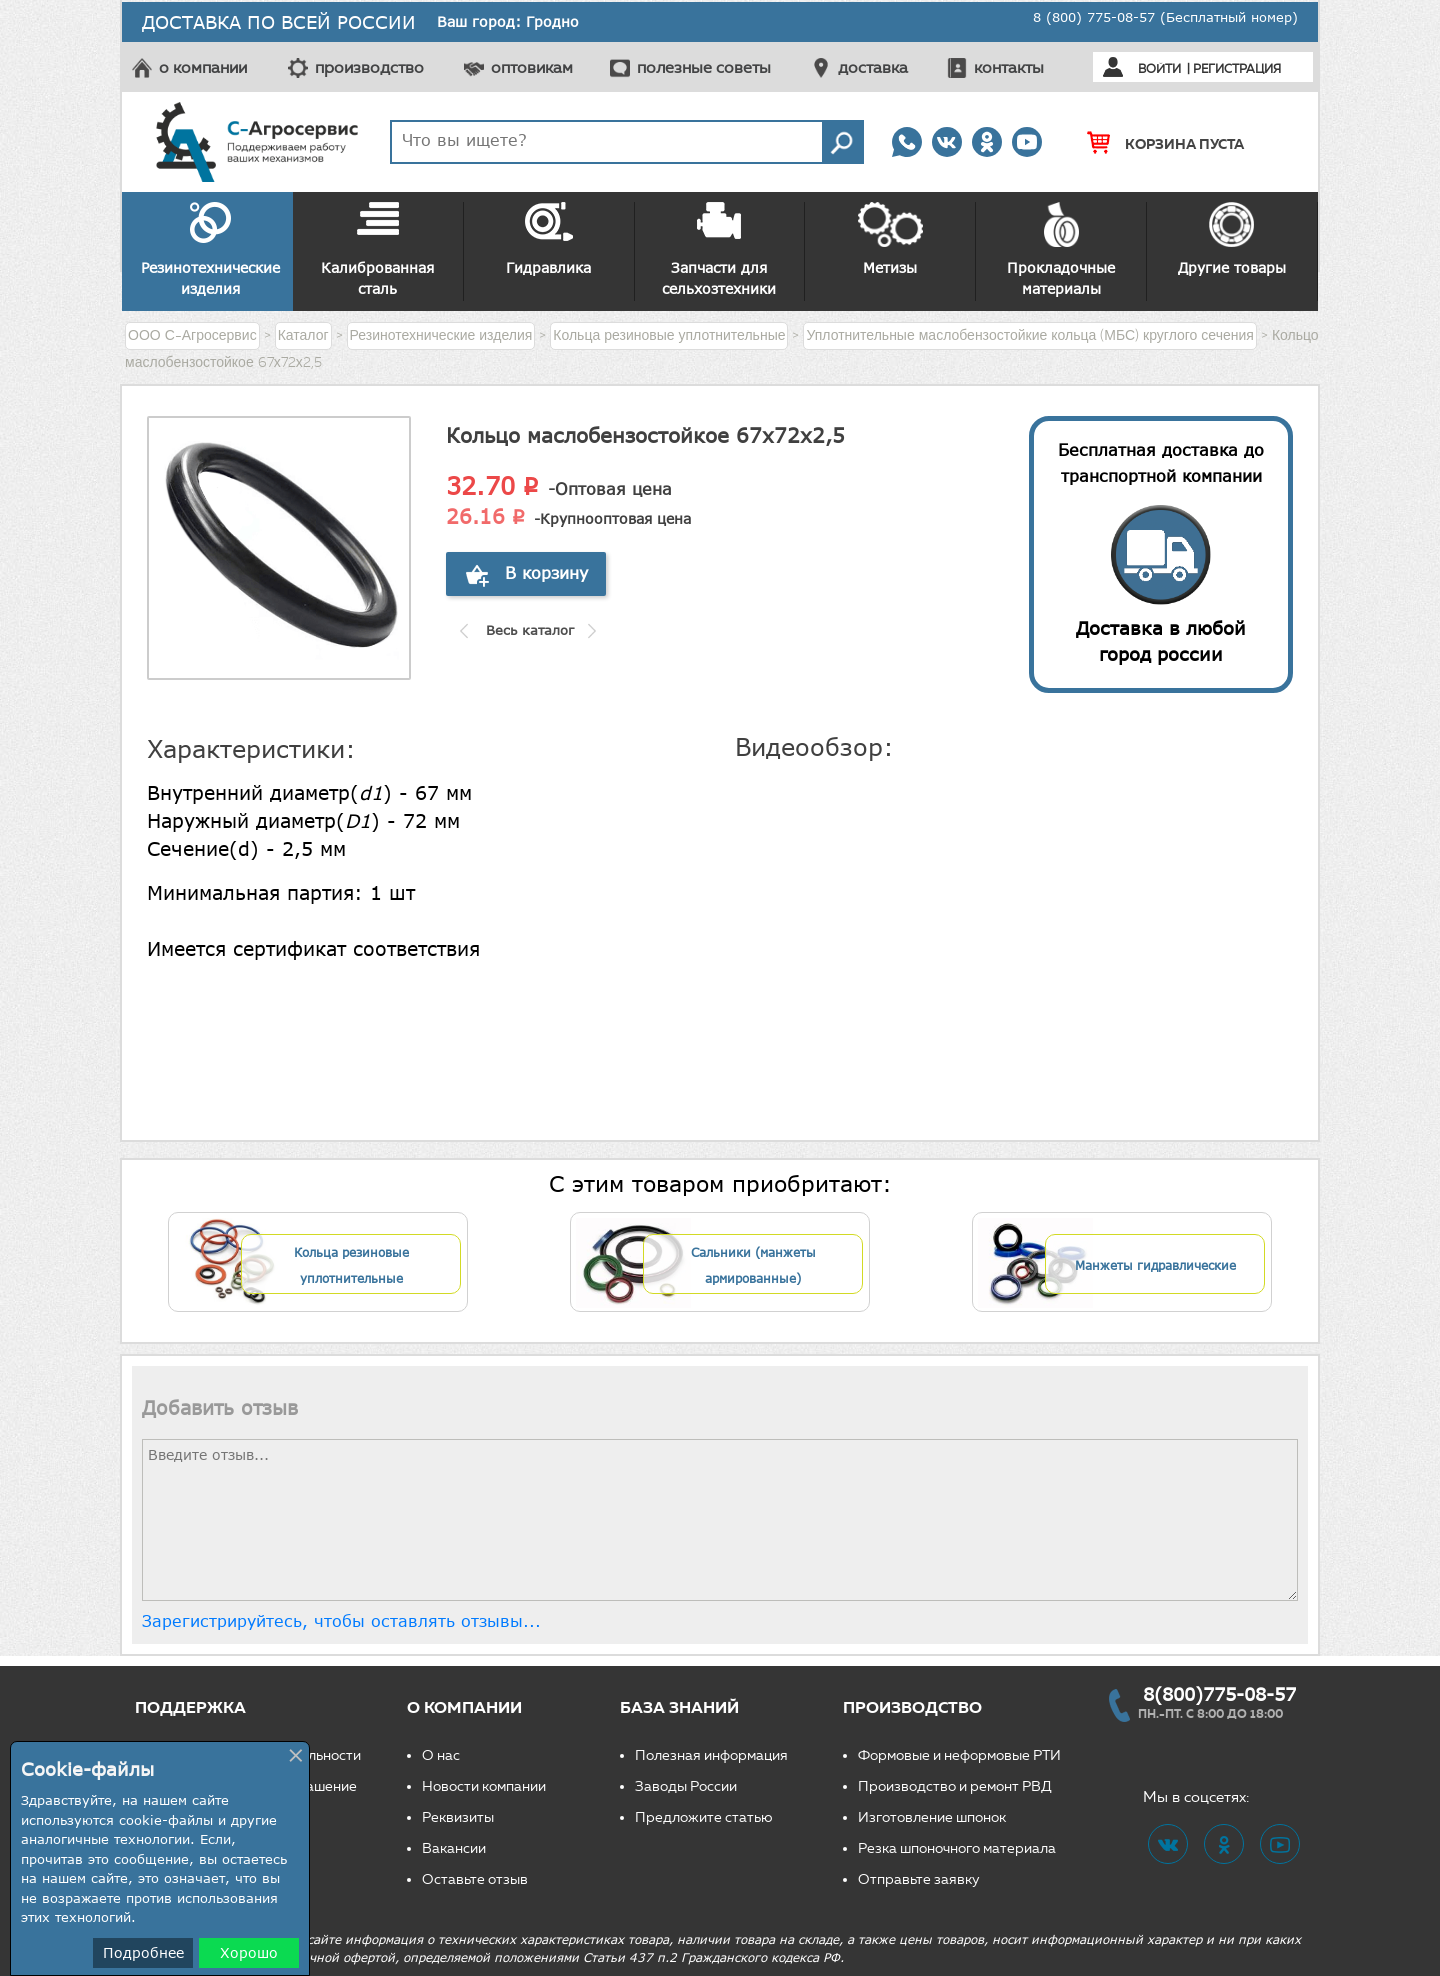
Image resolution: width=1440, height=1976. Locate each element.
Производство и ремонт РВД (955, 1786)
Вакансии (454, 1848)
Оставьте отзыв (475, 1879)
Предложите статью (704, 1817)
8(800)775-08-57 (1219, 1694)
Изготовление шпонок (932, 1817)
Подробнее (143, 1952)
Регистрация (1237, 68)
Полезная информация (711, 1755)
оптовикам (532, 67)
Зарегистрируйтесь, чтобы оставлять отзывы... (341, 1621)
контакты (1009, 67)
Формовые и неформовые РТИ (959, 1755)
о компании (203, 67)
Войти (1159, 68)
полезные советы (704, 67)
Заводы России (686, 1786)
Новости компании (484, 1786)
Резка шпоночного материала (957, 1848)
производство (369, 67)
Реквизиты (458, 1817)
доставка (873, 67)
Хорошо (249, 1952)
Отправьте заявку (919, 1879)
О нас (441, 1755)
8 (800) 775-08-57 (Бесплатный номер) (1165, 17)
